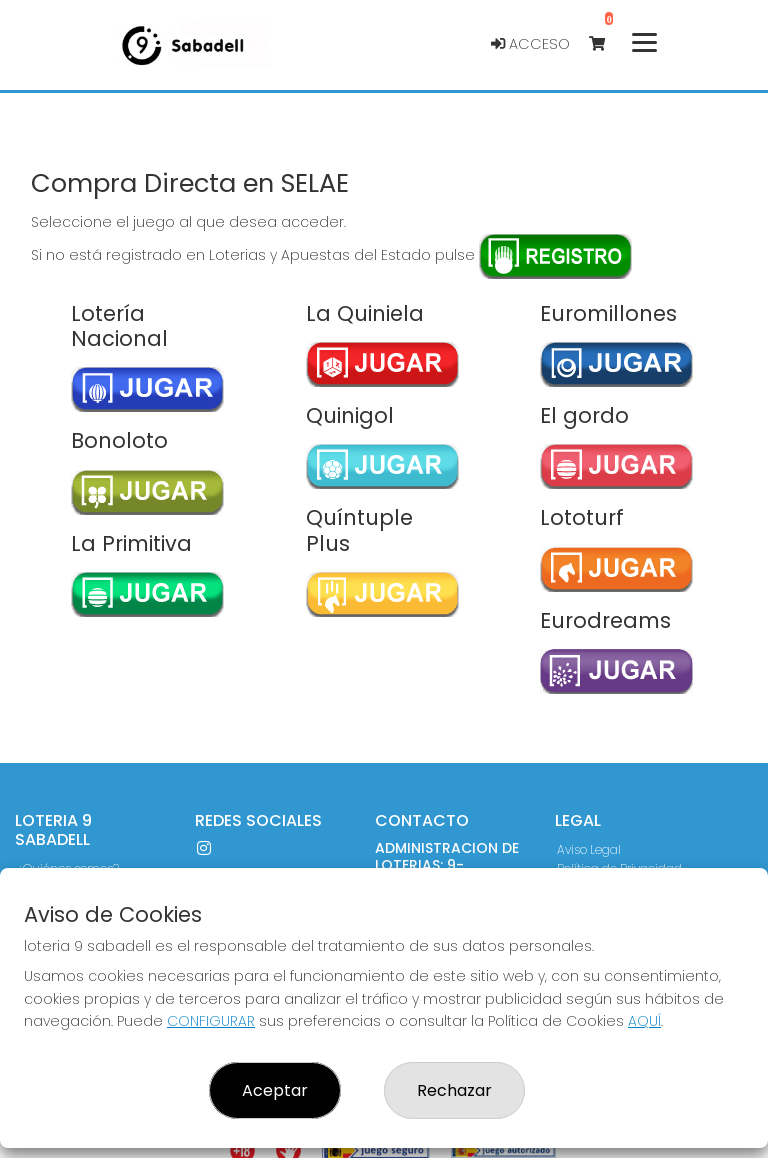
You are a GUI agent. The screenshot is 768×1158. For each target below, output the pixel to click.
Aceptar (275, 1090)
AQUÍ (644, 1021)
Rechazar (454, 1090)
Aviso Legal (589, 849)
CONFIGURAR (211, 1021)
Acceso (530, 44)
